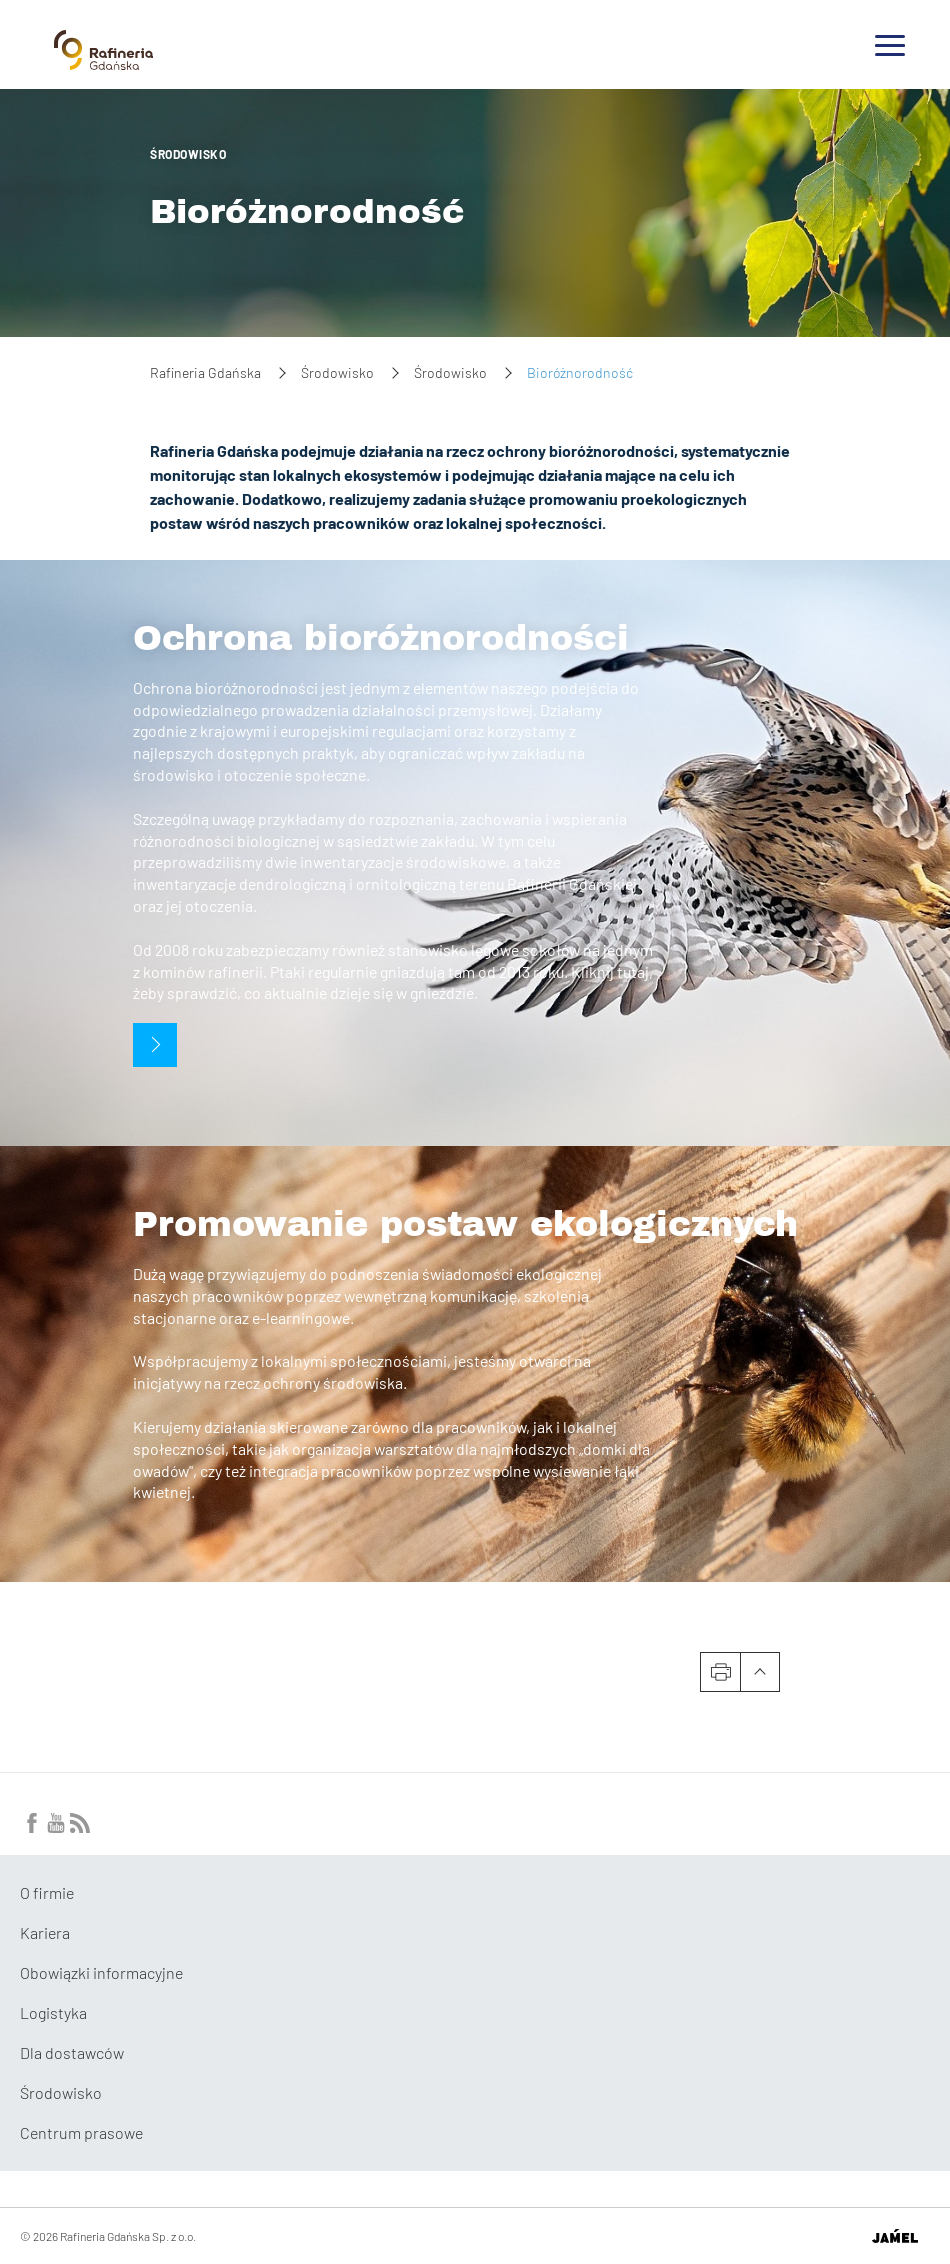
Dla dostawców (72, 2052)
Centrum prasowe (81, 2132)
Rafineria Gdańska (205, 372)
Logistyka (53, 2012)
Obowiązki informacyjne (101, 1972)
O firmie (47, 1892)
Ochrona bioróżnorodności (381, 638)
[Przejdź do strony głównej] (103, 62)
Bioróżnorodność (307, 211)
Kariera (45, 1932)
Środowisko (188, 154)
